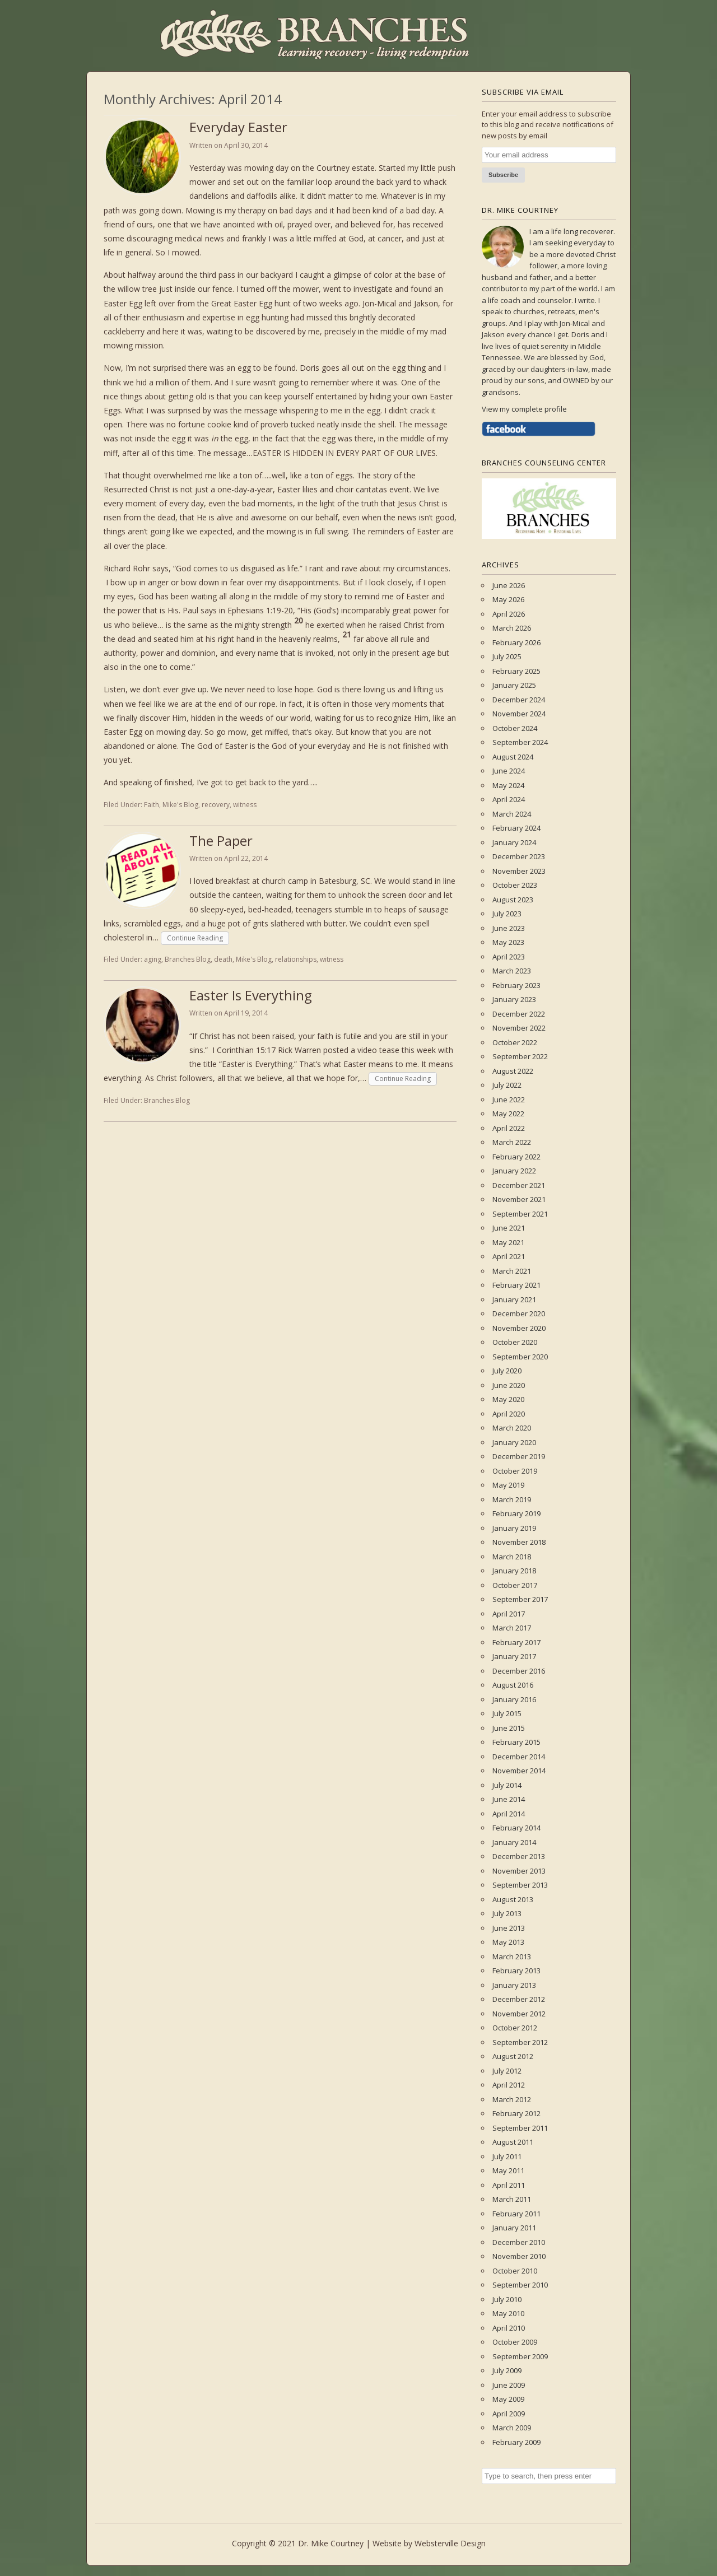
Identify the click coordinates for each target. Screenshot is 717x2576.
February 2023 (516, 985)
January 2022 (514, 1171)
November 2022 (519, 1028)
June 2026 (508, 585)
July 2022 (507, 1085)
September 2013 (520, 1885)
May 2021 (508, 1242)
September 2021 (520, 1214)
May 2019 (508, 1485)
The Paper (221, 840)
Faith (151, 804)
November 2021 (519, 1199)
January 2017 (514, 1656)
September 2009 (520, 2356)
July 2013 (507, 1913)
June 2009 (508, 2385)
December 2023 (518, 856)
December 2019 (518, 1456)
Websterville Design (450, 2543)
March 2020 (511, 1428)
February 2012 (516, 2113)
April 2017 (508, 1614)
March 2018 (511, 1557)
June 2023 (508, 928)
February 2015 (516, 1742)
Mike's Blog (180, 804)
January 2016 (514, 1699)
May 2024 (508, 785)
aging (152, 959)
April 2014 (508, 1814)
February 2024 (516, 828)
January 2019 (514, 1528)
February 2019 (516, 1513)
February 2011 (516, 2214)
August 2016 (512, 1685)
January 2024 (514, 842)
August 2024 (512, 757)
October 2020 (514, 1342)
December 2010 (518, 2242)
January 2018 (514, 1571)
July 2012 (507, 2071)
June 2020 (508, 1385)
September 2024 (520, 742)
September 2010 (520, 2285)
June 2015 (508, 1728)
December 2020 (518, 1313)
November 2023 (519, 871)
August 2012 (512, 2056)
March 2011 (511, 2199)
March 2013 (511, 1956)
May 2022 (508, 1113)
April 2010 (508, 2328)
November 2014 (519, 1771)
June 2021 (508, 1228)
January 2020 (514, 1442)
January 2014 (514, 1842)
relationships (295, 959)
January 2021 (514, 1299)
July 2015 (507, 1713)
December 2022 (518, 1014)
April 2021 (508, 1256)
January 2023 (514, 999)
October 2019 (514, 1471)
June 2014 (508, 1799)
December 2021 (518, 1185)
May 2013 (508, 1942)
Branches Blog (188, 959)
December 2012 (518, 1999)
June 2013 (508, 1928)
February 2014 (516, 1828)
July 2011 (507, 2156)
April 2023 (508, 957)
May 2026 (508, 599)
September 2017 (520, 1599)
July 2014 (507, 1785)
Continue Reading (195, 938)
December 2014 (518, 1757)
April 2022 (508, 1128)
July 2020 (507, 1371)
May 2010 (508, 2313)
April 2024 (508, 799)
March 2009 (511, 2428)
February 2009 (516, 2442)
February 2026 (516, 642)
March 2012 (511, 2099)
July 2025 (507, 656)
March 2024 (511, 814)
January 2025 (514, 685)
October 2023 (514, 885)
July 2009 (507, 2370)
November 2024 (519, 714)
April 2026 (508, 614)
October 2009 (514, 2342)
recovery (216, 804)
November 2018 (519, 1542)
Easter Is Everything (250, 995)
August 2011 (512, 2142)
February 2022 (516, 1157)
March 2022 (511, 1142)
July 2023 (507, 914)
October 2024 (514, 728)
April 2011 (508, 2185)
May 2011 (508, 2170)
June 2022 (508, 1099)
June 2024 (508, 771)
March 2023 (511, 971)
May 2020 (508, 1399)
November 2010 (519, 2256)
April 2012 (508, 2085)
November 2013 (519, 1871)
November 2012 (519, 2014)
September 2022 (520, 1056)
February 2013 (516, 1970)
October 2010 (514, 2271)
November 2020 (519, 1328)
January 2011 (514, 2228)
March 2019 (511, 1499)
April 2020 (508, 1414)
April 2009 (508, 2414)
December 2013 (518, 1856)
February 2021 (516, 1285)
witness (245, 804)
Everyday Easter (238, 127)
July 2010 (507, 2299)
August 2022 (512, 1071)
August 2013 (512, 1899)
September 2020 (520, 1357)
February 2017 (516, 1642)
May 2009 (508, 2399)
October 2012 (514, 2028)
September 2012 (520, 2042)
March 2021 (511, 1271)
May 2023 (508, 942)
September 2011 (520, 2128)
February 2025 (516, 671)
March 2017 (511, 1628)
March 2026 (511, 628)
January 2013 (514, 1985)
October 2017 (514, 1585)
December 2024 (518, 700)
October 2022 (514, 1042)
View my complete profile (524, 409)
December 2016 (518, 1671)
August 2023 (512, 900)
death (223, 959)
